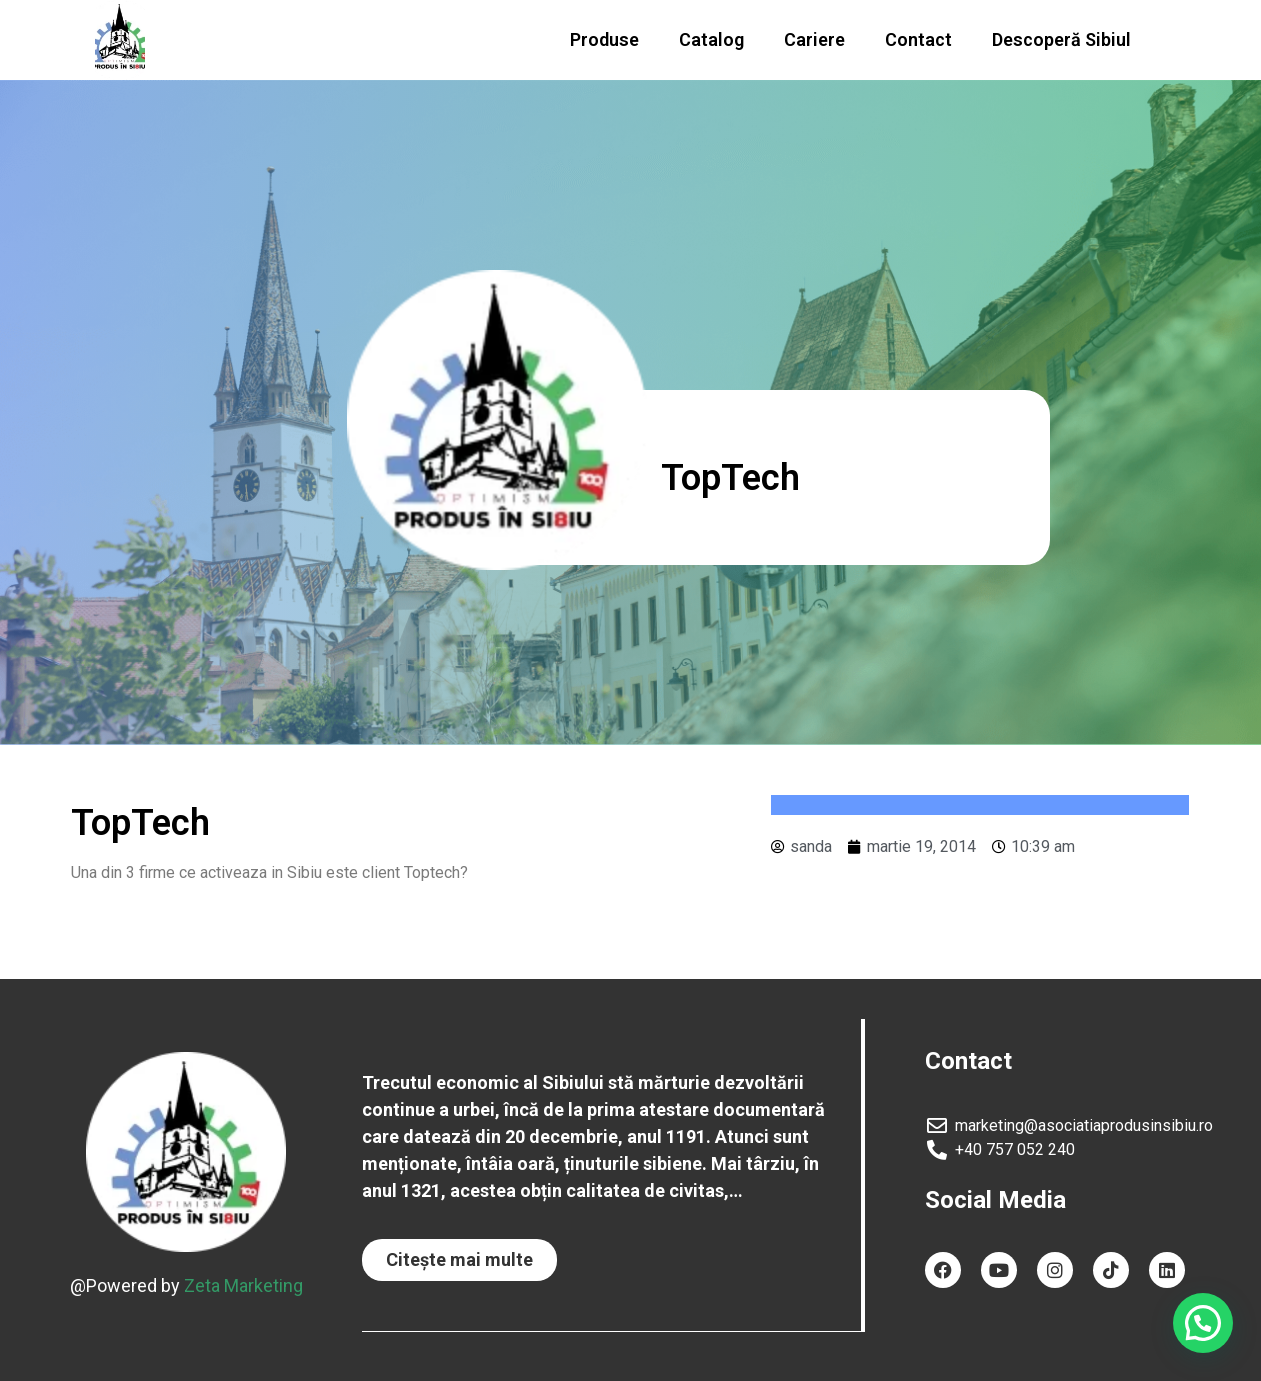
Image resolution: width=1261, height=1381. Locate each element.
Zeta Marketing (243, 1285)
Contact (918, 39)
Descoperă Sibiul (1061, 39)
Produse (604, 39)
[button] (459, 1260)
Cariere (814, 39)
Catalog (711, 39)
